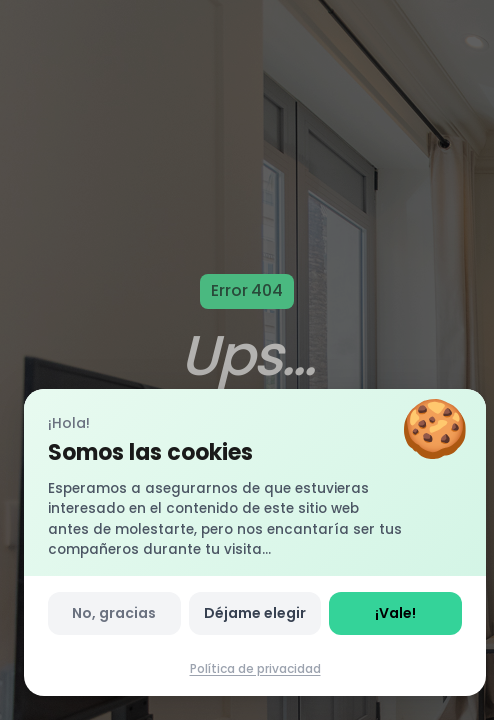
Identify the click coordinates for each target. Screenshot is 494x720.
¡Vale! (395, 613)
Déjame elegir (255, 613)
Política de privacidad (255, 668)
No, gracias (114, 613)
